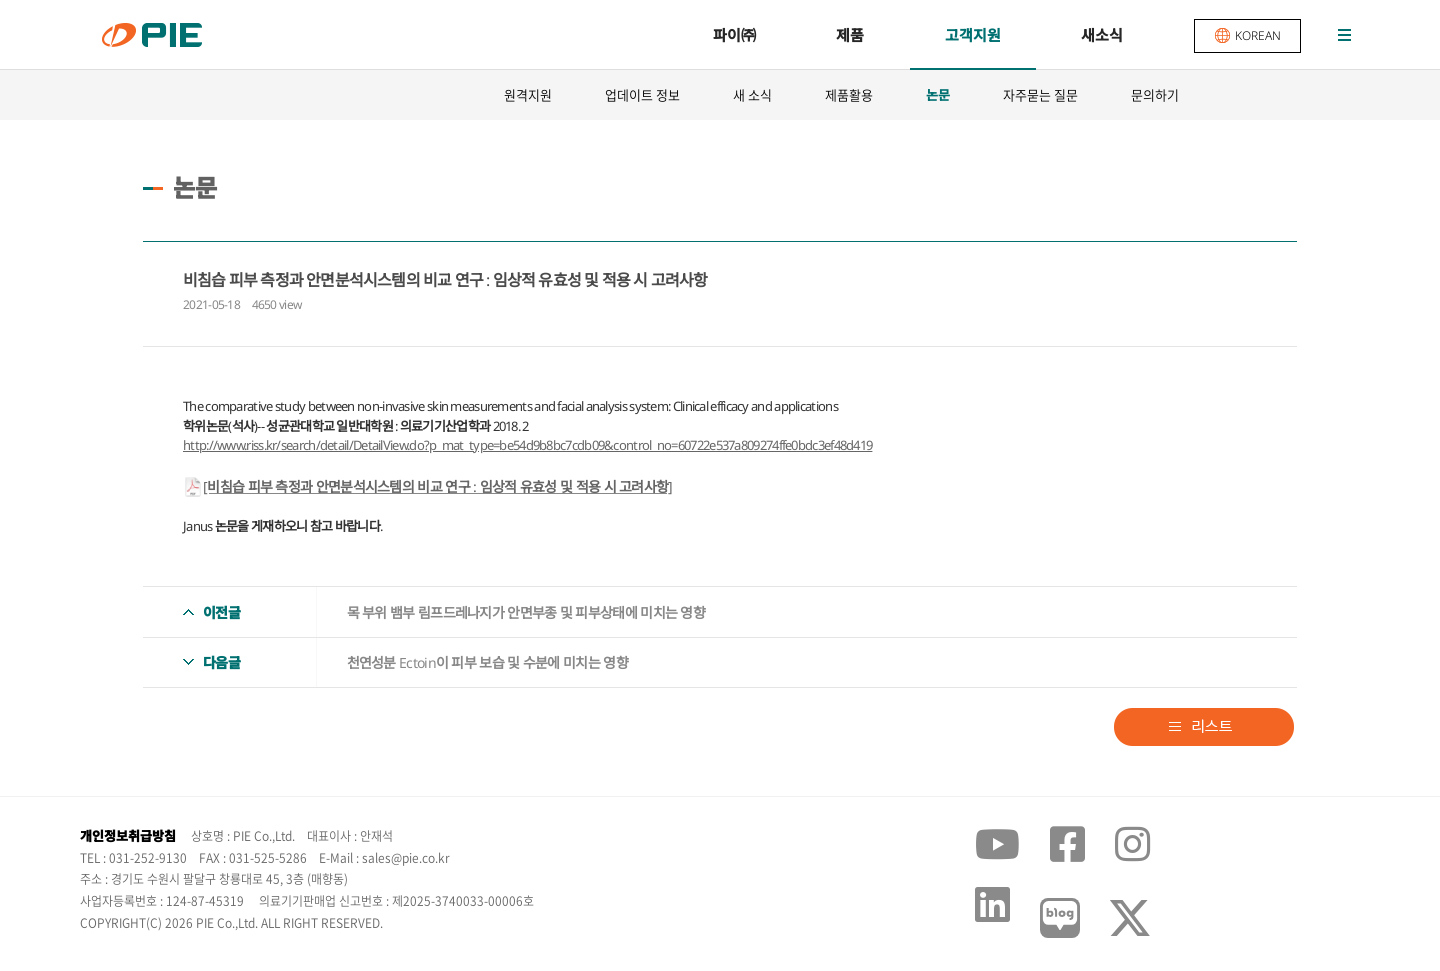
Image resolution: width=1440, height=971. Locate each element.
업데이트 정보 (642, 94)
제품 (850, 35)
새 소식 (752, 94)
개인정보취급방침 (128, 836)
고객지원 (973, 35)
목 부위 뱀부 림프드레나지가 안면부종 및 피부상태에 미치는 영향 (526, 612)
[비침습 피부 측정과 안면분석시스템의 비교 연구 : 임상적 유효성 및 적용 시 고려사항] (438, 486)
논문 (938, 95)
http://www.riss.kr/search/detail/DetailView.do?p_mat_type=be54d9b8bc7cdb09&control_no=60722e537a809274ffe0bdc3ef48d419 (527, 445)
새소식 (1102, 35)
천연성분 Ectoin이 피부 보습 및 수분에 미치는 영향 (487, 662)
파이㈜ (734, 35)
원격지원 (528, 94)
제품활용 (849, 94)
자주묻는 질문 (1040, 94)
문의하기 (1155, 94)
